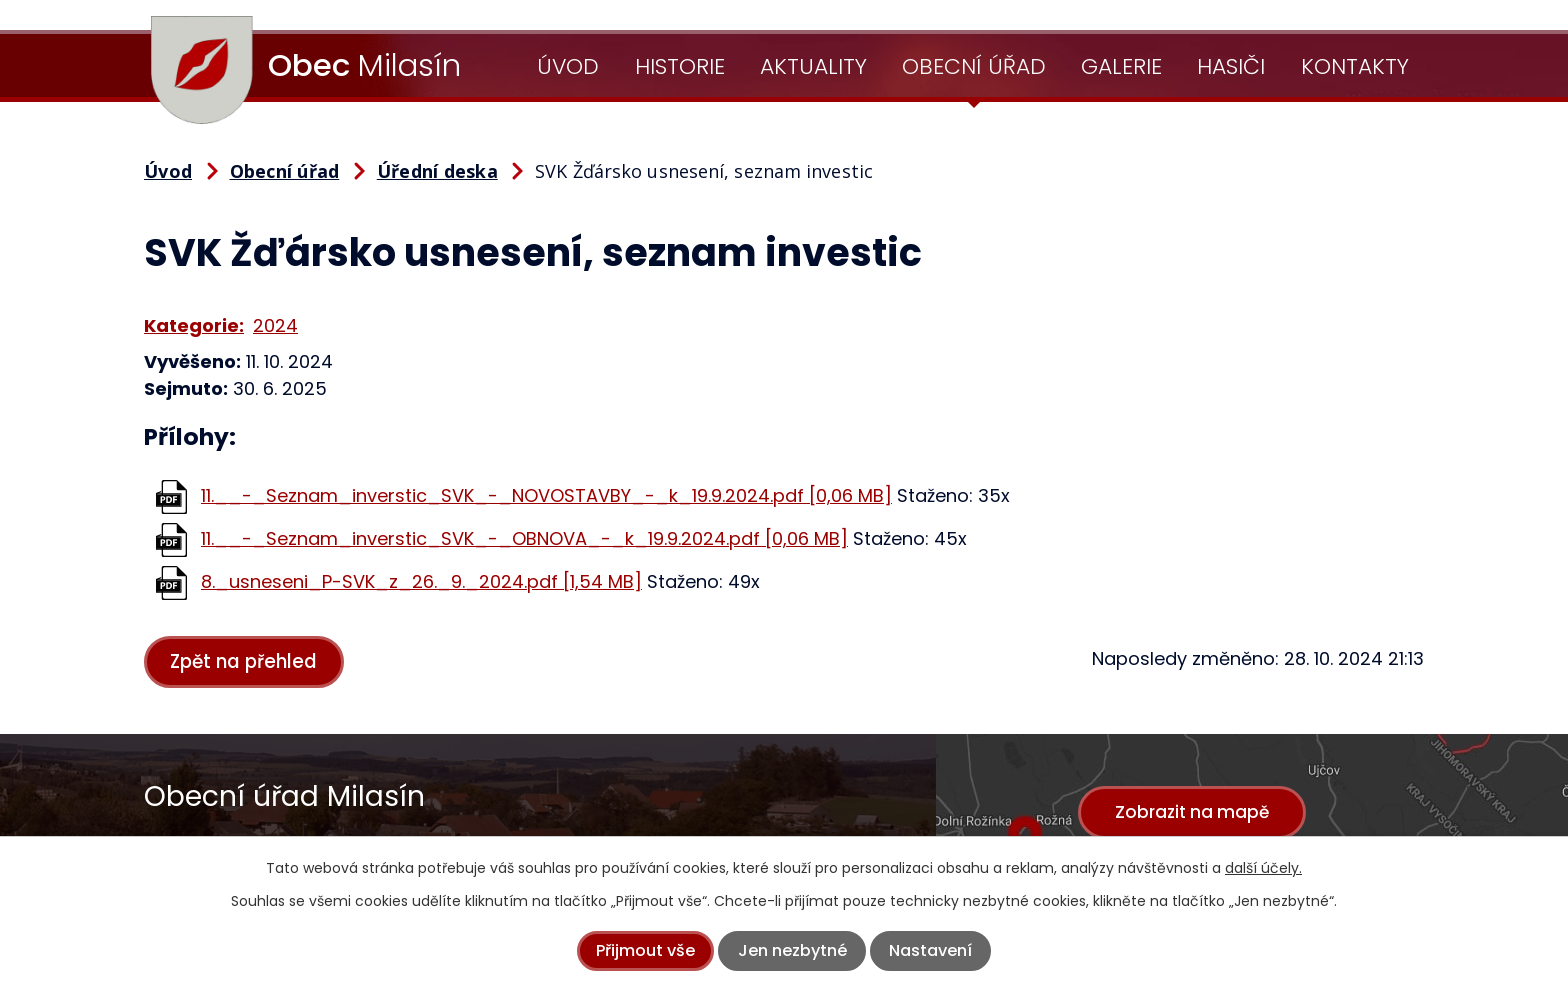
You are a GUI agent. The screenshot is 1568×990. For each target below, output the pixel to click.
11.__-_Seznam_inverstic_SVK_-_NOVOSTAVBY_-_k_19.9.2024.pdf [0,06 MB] (546, 495)
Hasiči (1231, 66)
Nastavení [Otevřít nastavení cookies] (930, 950)
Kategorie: (194, 325)
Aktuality (813, 66)
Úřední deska (437, 171)
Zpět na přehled (252, 662)
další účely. (1263, 868)
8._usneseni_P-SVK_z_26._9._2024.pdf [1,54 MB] (421, 581)
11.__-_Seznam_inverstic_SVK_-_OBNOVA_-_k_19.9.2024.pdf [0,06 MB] (524, 538)
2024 (275, 325)
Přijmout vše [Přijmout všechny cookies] (645, 950)
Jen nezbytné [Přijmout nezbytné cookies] (792, 950)
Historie (680, 66)
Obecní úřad (974, 66)
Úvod (568, 66)
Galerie (1121, 66)
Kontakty (1355, 66)
